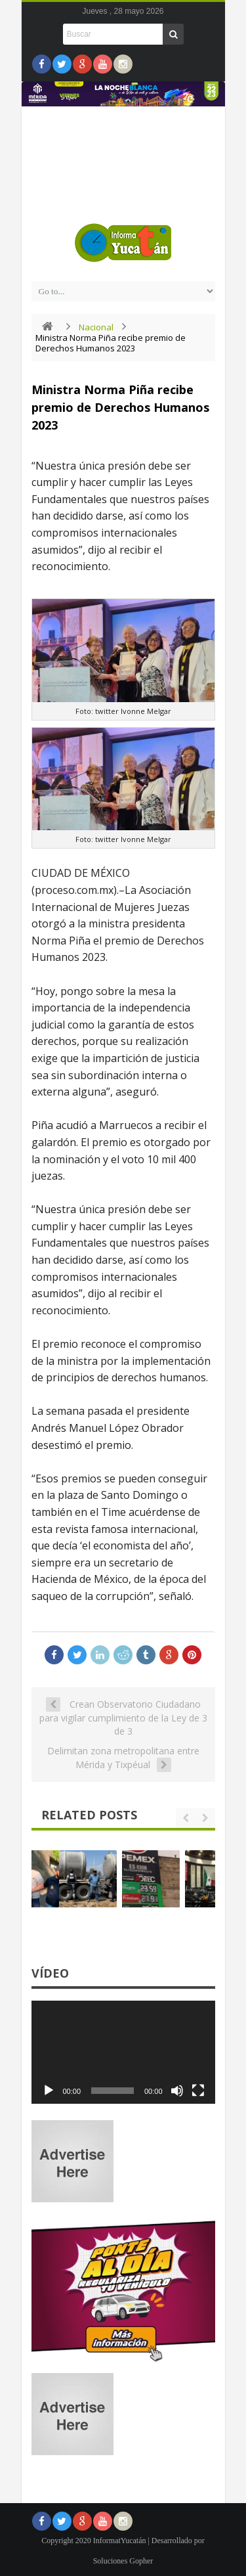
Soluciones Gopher (123, 2560)
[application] (123, 2052)
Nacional (96, 327)
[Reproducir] (48, 2090)
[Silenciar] (177, 2090)
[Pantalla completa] (198, 2090)
